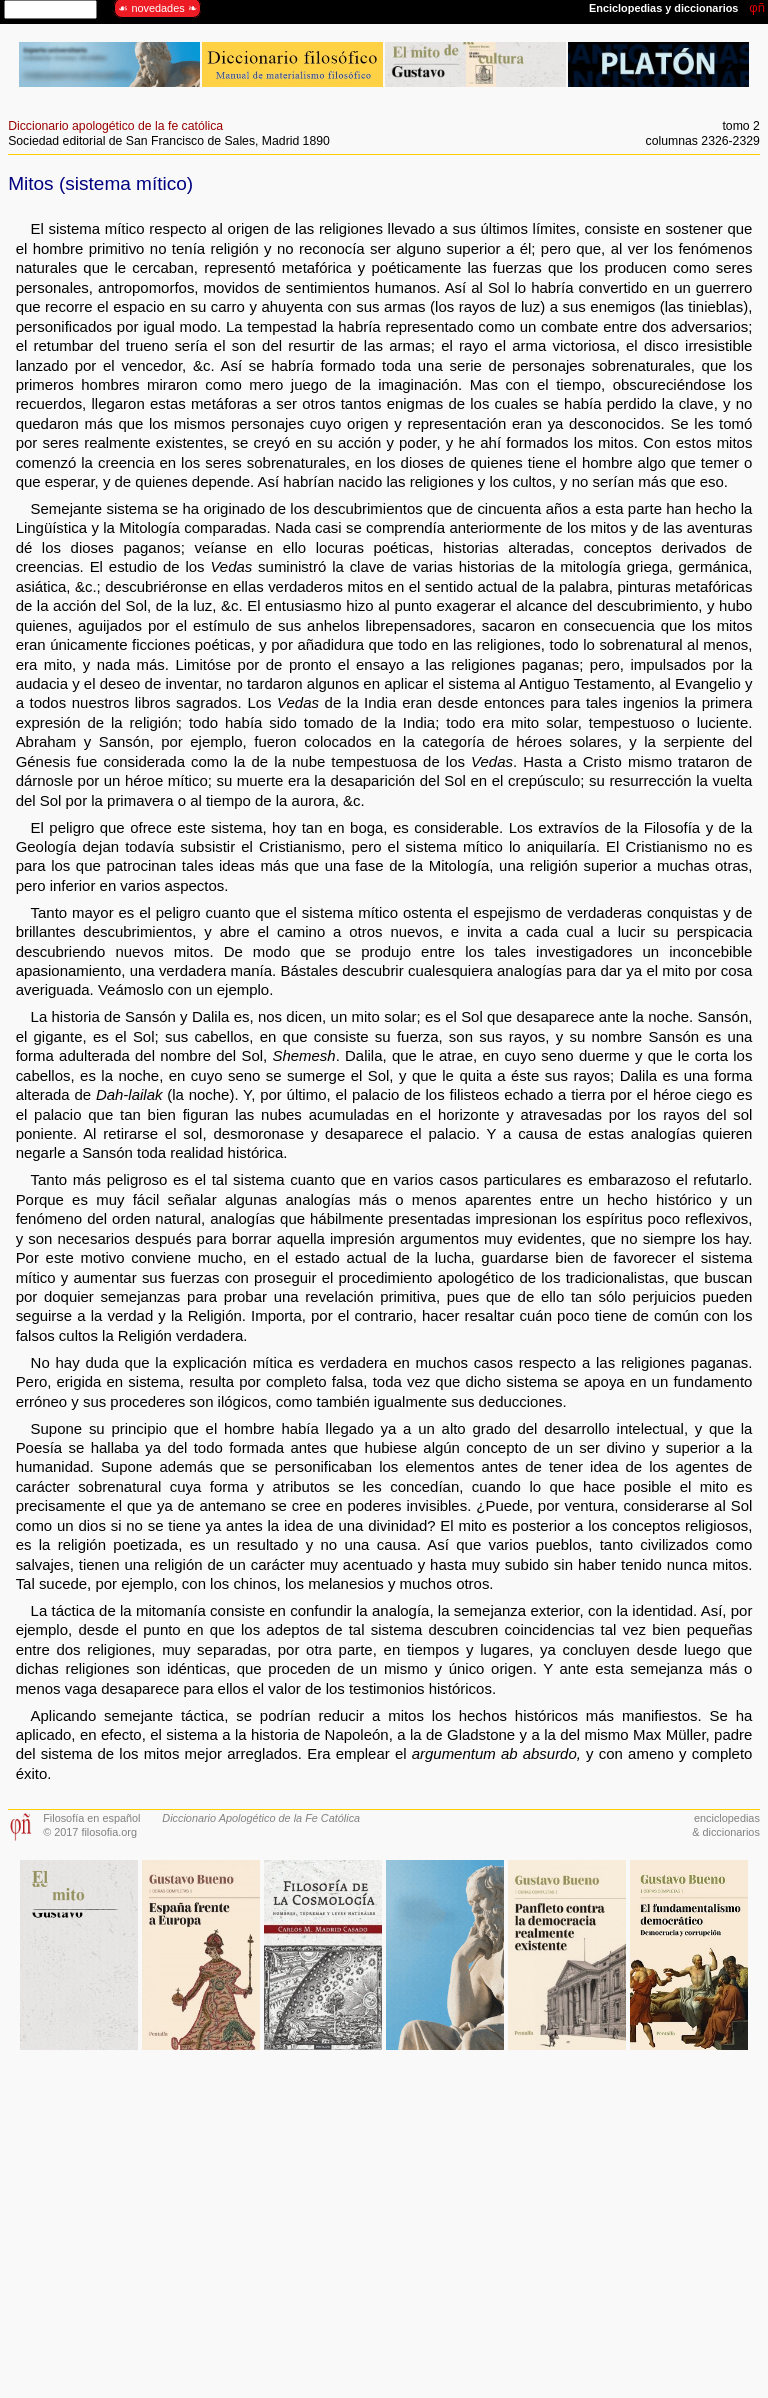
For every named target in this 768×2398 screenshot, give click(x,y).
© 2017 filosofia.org (90, 1832)
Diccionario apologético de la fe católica (115, 126)
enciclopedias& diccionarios (726, 1824)
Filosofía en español (91, 1818)
